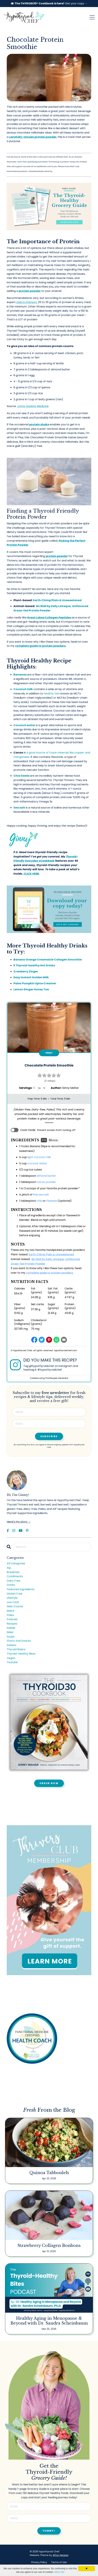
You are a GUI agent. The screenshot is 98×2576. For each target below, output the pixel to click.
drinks (11, 1585)
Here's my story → (19, 1522)
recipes (12, 1624)
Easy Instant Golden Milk (31, 977)
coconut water (37, 1163)
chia (40, 1201)
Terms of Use (59, 2562)
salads (11, 1628)
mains (10, 1611)
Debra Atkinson (26, 302)
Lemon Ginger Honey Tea (31, 989)
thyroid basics (16, 1649)
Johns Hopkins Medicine (33, 406)
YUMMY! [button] (49, 2530)
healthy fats (52, 693)
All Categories (16, 1563)
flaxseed (52, 1201)
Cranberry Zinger (25, 971)
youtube (12, 1662)
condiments (15, 1576)
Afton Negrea (60, 2555)
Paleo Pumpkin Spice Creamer (34, 983)
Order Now (49, 1783)
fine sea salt (41, 1194)
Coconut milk (23, 689)
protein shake (39, 424)
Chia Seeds (21, 776)
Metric (53, 1140)
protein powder (30, 291)
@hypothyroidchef (41, 1366)
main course (15, 1606)
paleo (10, 1615)
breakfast (13, 1572)
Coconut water (24, 725)
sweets (11, 1645)
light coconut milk (39, 1157)
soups (11, 1636)
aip (9, 1568)
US (44, 1140)
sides (10, 1632)
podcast (12, 1619)
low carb (13, 1602)
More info (59, 2572)
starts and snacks (19, 1641)
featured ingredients (20, 1589)
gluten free (14, 1594)
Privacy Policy (39, 2562)
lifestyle (12, 1598)
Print (49, 1053)
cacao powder (46, 1182)
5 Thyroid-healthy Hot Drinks (34, 965)
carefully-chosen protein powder (32, 137)
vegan (11, 1658)
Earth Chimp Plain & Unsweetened (57, 600)
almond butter (46, 1176)
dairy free (13, 1581)
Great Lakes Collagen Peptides (49, 617)
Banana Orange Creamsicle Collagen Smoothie (47, 959)
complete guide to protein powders (40, 646)
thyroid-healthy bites (21, 1654)
